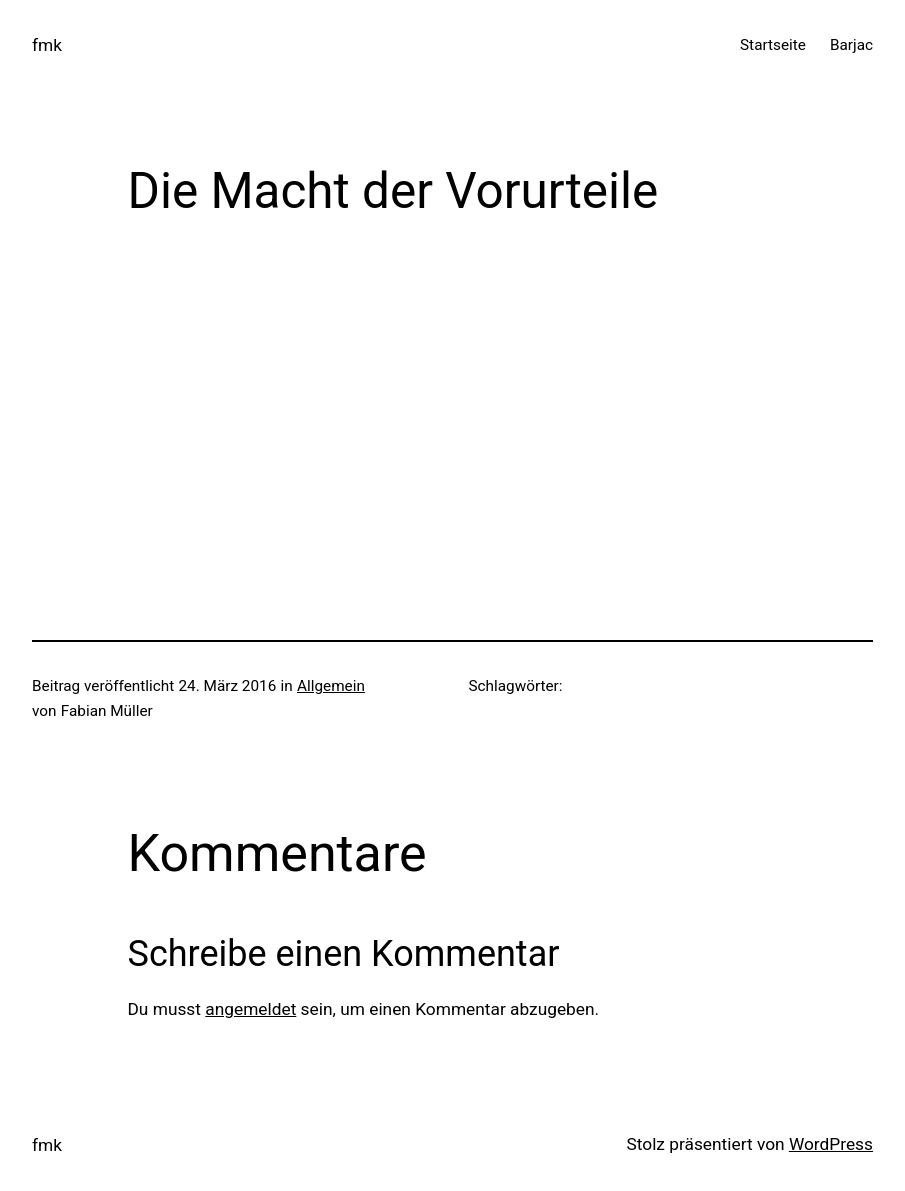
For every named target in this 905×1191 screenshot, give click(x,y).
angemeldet (250, 1009)
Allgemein (331, 686)
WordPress (831, 1144)
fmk (47, 45)
